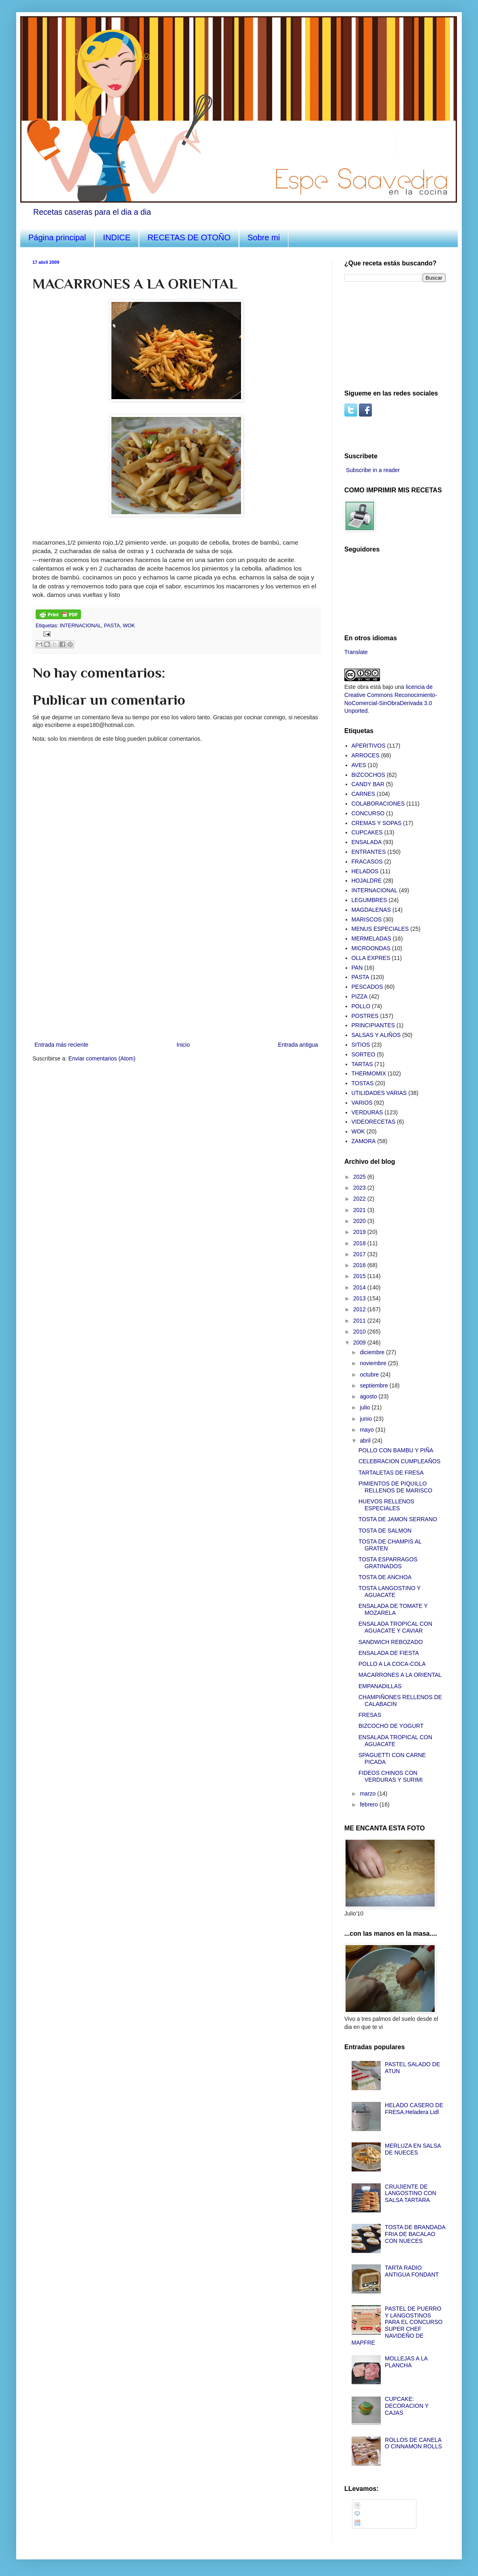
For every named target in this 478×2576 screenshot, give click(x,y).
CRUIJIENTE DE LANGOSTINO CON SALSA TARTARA (410, 2193)
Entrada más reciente (61, 1044)
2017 (360, 1254)
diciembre (373, 1352)
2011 (360, 1320)
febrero (369, 1804)
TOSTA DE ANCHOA (385, 1577)
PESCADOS (367, 986)
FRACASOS (367, 861)
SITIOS (361, 1044)
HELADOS (365, 871)
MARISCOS (367, 919)
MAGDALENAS (371, 909)
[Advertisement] (384, 334)
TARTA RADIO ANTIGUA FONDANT (412, 2271)
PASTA (112, 626)
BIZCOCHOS (368, 775)
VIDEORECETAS (374, 1121)
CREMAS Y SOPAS (377, 823)
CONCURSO (368, 813)
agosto (369, 1396)
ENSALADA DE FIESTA (388, 1653)
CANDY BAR (368, 784)
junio (366, 1418)
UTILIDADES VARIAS (379, 1093)
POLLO (361, 1006)
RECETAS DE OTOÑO (188, 237)
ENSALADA (367, 842)
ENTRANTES (369, 852)
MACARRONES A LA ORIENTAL (400, 1675)
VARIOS (362, 1102)
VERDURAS (367, 1112)
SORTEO (364, 1054)
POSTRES (365, 1016)
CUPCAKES (367, 832)
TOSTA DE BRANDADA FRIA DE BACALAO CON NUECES (415, 2234)
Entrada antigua (298, 1044)
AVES (359, 765)
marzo (368, 1793)
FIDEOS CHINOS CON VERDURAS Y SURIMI (390, 1776)
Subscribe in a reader (373, 470)
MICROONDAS (371, 948)
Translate (356, 652)
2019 (360, 1232)
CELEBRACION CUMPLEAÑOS (399, 1461)
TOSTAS (363, 1083)
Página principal (57, 237)
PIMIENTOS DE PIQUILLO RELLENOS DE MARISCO (395, 1487)
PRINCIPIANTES (373, 1025)
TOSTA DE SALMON (385, 1530)
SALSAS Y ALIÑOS (376, 1035)
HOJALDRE (367, 880)
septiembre (374, 1385)
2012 (360, 1309)
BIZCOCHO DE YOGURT (391, 1726)
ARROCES (366, 755)
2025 (360, 1177)
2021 (360, 1210)
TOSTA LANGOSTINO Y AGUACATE (389, 1591)
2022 (360, 1198)
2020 (360, 1221)
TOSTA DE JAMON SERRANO (397, 1519)
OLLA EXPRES (371, 958)
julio (365, 1407)
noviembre (374, 1363)
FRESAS (369, 1715)
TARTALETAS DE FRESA (391, 1472)
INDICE (116, 237)
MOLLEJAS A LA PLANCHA (406, 2362)
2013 (360, 1298)
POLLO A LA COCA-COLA (392, 1664)
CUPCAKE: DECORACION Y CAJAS (407, 2406)
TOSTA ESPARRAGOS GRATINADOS (387, 1562)
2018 (360, 1243)
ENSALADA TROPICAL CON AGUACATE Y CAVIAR (395, 1627)
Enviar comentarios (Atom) (102, 1058)
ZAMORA (364, 1141)
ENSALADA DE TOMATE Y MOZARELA (393, 1609)
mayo (367, 1429)
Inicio (183, 1044)
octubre (370, 1374)
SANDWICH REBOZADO (390, 1642)
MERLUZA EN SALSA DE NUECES (413, 2149)
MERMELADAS (371, 938)
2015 (360, 1276)
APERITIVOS (369, 745)
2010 (360, 1331)
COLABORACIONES (378, 803)
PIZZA (360, 996)
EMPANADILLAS (379, 1686)
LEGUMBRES (369, 900)
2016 (360, 1265)
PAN (357, 967)
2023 (360, 1187)
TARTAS (362, 1064)
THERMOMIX (369, 1073)
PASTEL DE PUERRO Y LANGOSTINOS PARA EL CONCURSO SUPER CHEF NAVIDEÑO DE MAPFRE (397, 2325)
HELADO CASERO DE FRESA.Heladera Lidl (414, 2108)
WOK (129, 626)
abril (366, 1440)
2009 (360, 1342)
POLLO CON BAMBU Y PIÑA (395, 1450)
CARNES (363, 794)
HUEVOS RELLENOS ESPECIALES (386, 1504)
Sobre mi (264, 237)
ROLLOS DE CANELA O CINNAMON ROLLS (413, 2443)
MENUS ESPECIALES (380, 929)
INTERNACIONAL (80, 626)
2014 (360, 1287)
